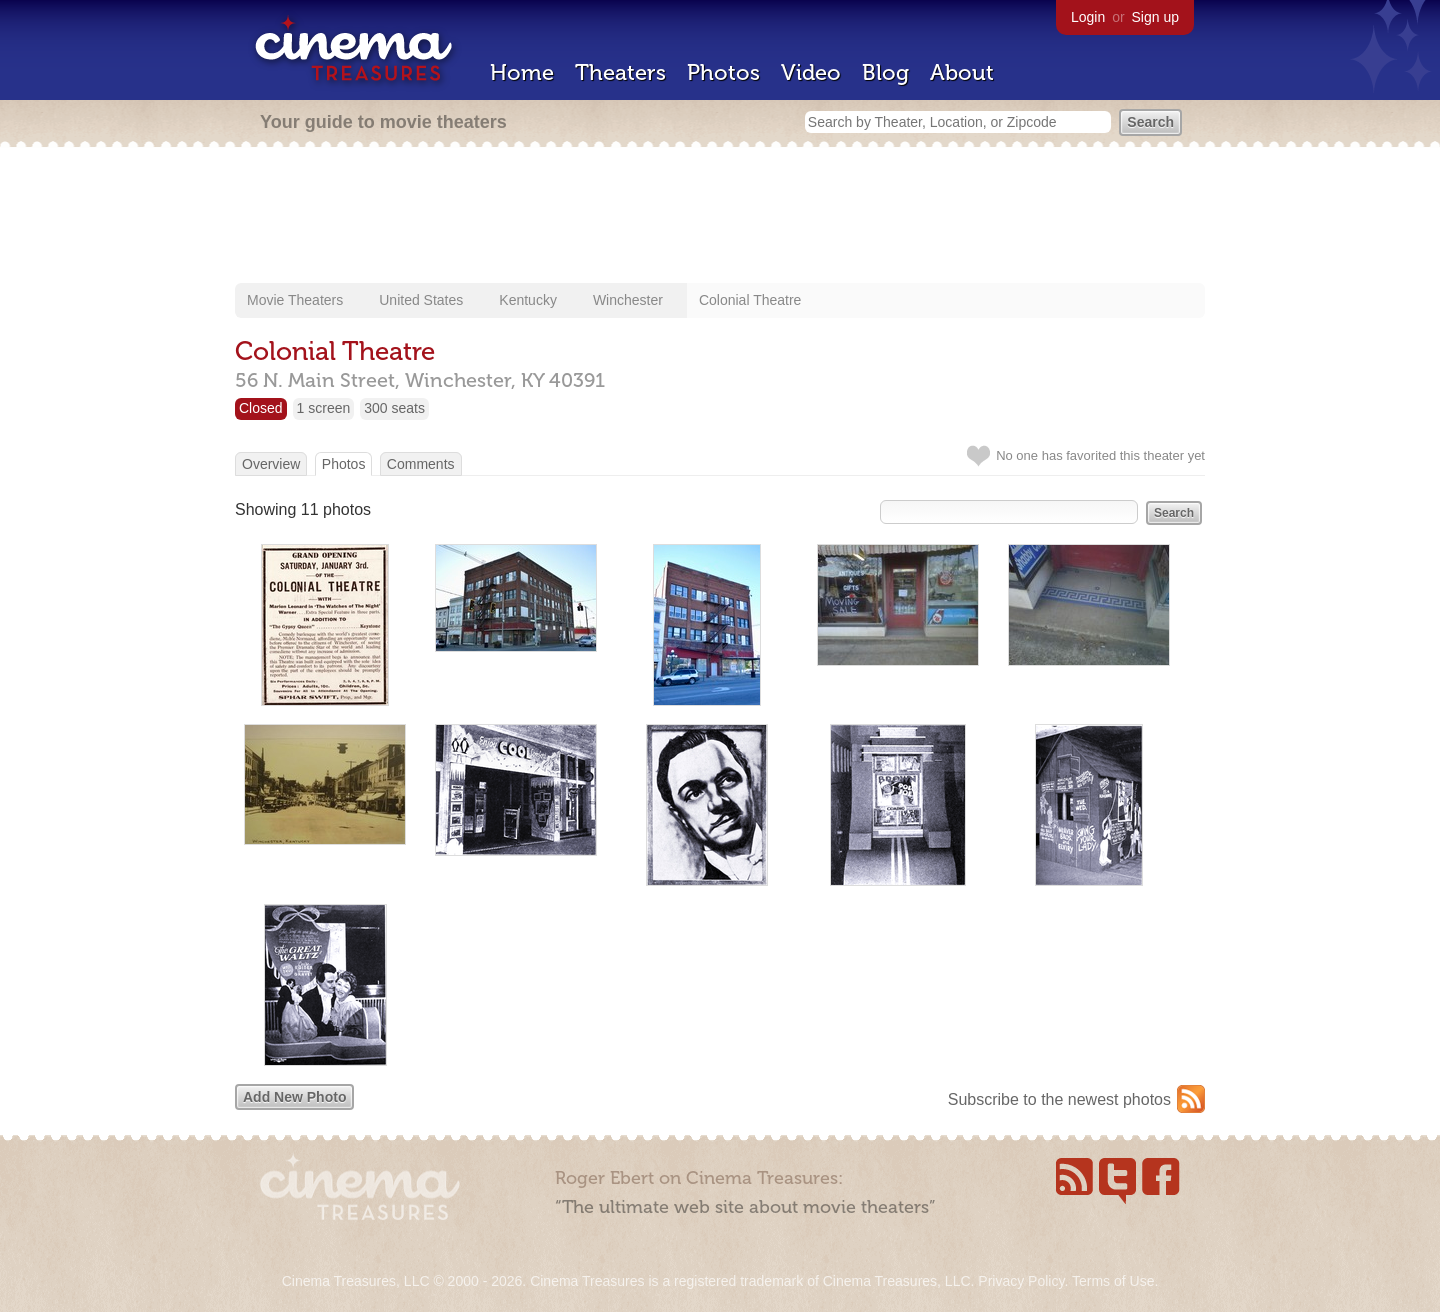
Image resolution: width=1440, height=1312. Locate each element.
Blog (885, 72)
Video (811, 72)
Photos (723, 72)
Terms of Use (1113, 1281)
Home (522, 72)
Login (1088, 17)
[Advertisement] (720, 217)
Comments (421, 464)
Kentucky (528, 300)
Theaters (620, 72)
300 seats (394, 408)
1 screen (324, 408)
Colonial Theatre (750, 300)
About (962, 72)
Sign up (1155, 17)
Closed (261, 408)
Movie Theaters (295, 300)
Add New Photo (294, 1097)
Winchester (628, 300)
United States (421, 300)
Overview (271, 464)
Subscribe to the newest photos (1059, 1099)
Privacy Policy (1021, 1281)
